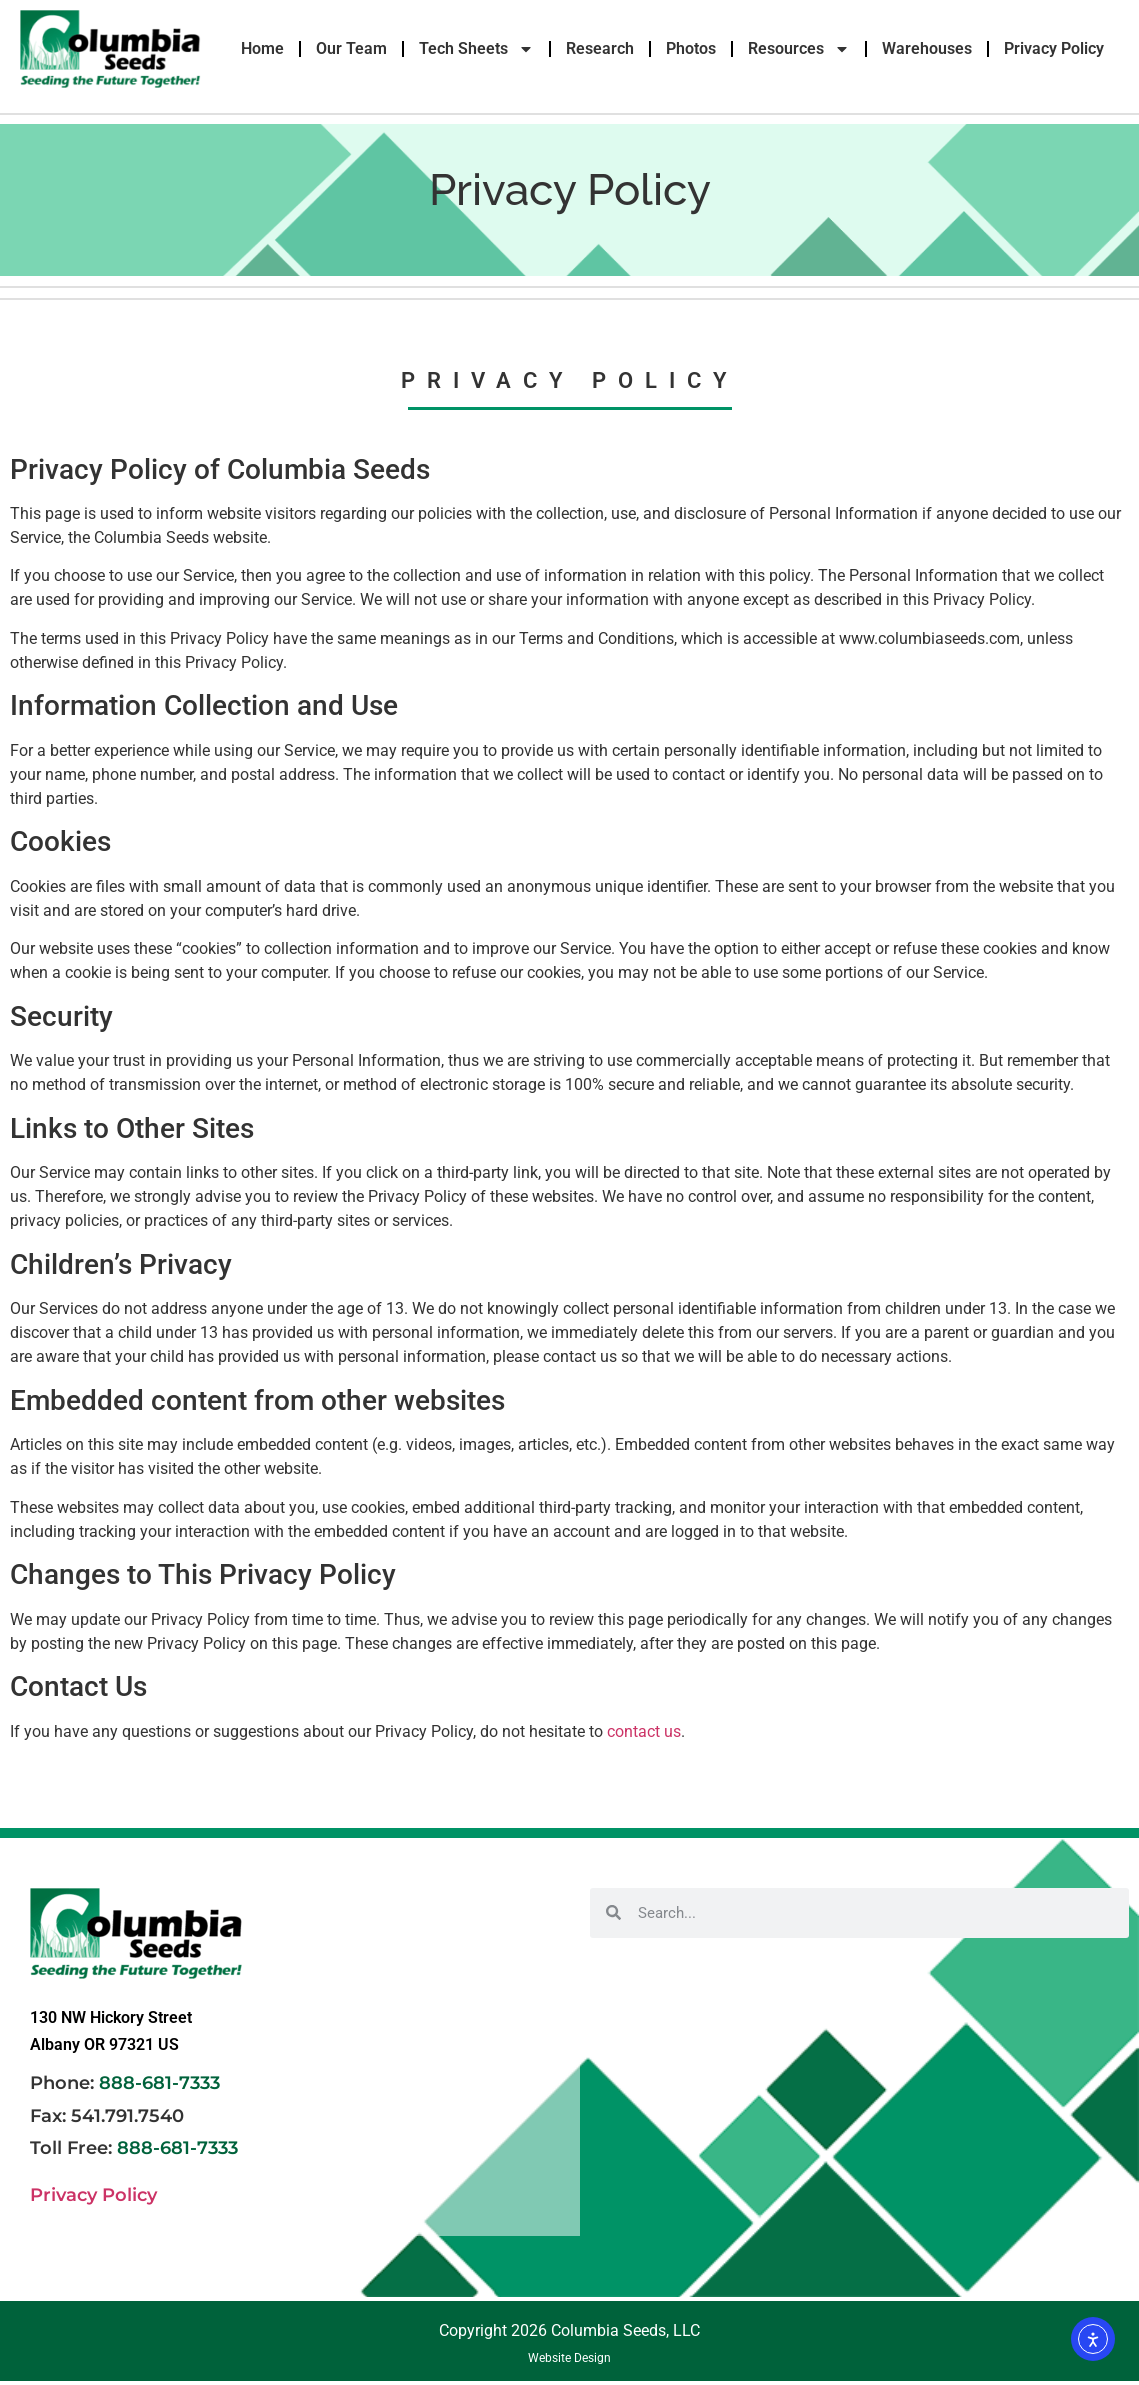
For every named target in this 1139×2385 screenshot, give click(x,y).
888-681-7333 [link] (159, 2083)
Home (262, 48)
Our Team (351, 48)
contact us (644, 1731)
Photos (691, 48)
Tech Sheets (476, 49)
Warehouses (927, 48)
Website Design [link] (569, 2358)
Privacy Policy (1054, 48)
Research (600, 48)
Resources (799, 49)
